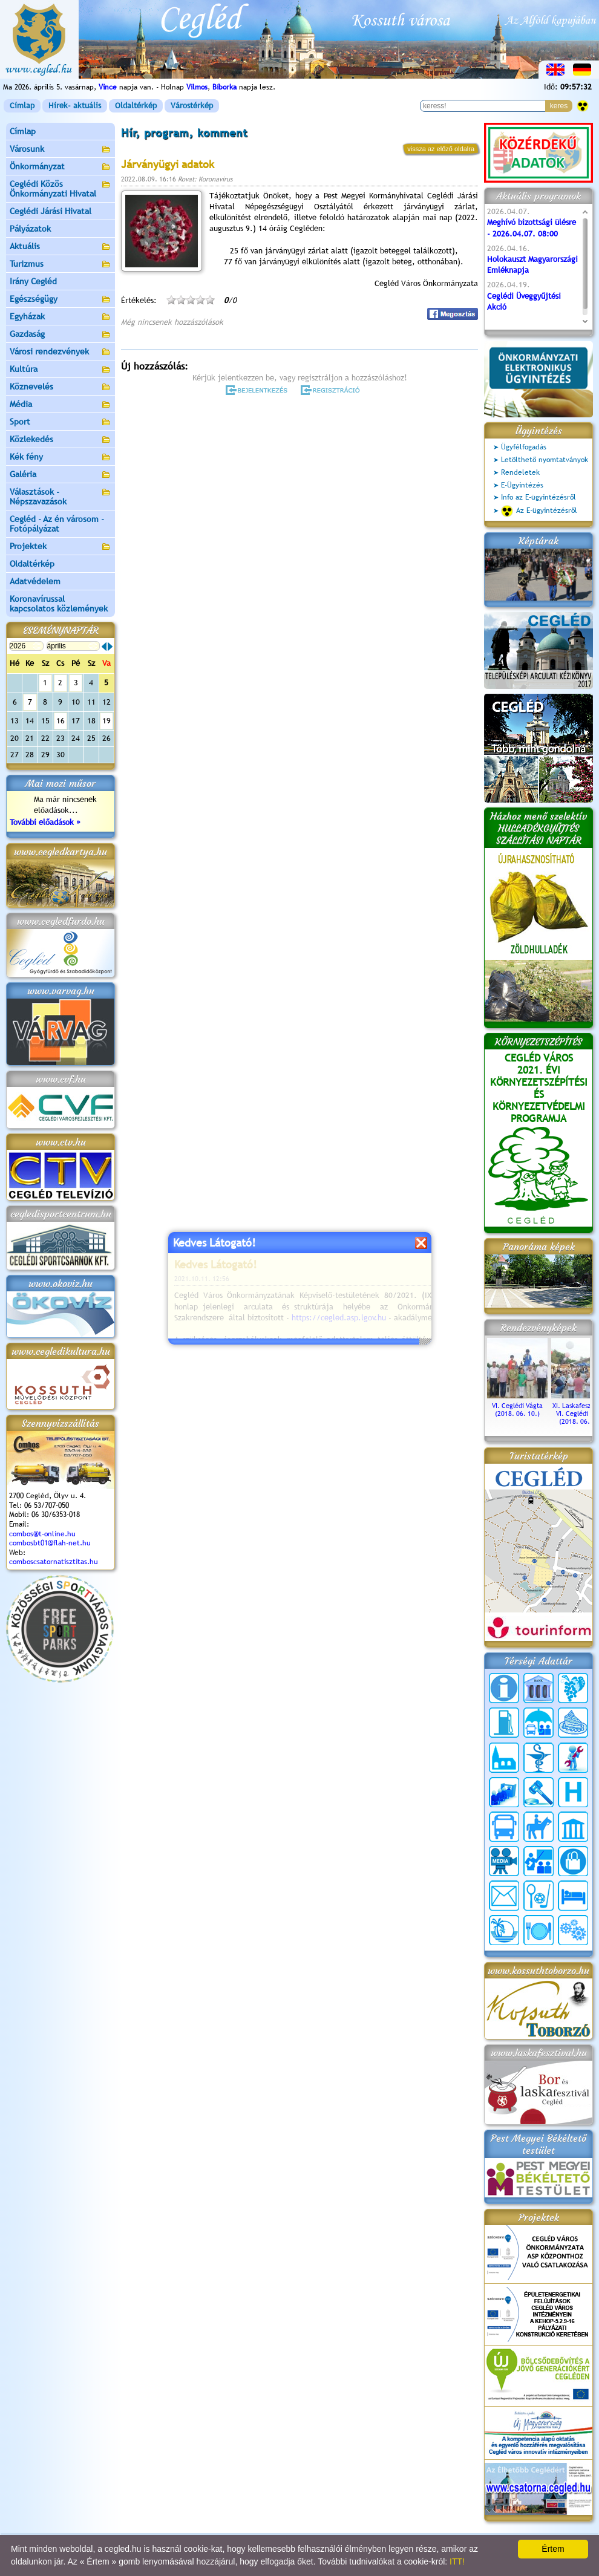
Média (60, 405)
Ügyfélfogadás (523, 447)
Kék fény (60, 457)
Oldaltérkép (136, 105)
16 (60, 720)
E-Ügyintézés (522, 485)
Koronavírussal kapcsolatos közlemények (59, 603)
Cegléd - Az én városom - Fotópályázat (57, 523)
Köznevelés (60, 387)
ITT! (457, 2561)
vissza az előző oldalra (440, 148)
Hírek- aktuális (74, 105)
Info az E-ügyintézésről (538, 497)
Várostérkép (192, 105)
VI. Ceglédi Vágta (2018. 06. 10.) (517, 1405)
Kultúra (60, 370)
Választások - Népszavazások (60, 496)
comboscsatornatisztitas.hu (53, 1561)
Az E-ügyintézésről (539, 511)
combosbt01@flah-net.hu (50, 1543)
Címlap (22, 105)
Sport (60, 422)
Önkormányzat (60, 167)
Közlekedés (60, 440)
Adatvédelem (35, 581)
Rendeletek (520, 472)
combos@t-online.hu (42, 1534)
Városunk (60, 149)
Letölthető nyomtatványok (544, 459)
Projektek (60, 547)
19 (106, 720)
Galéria (60, 475)
